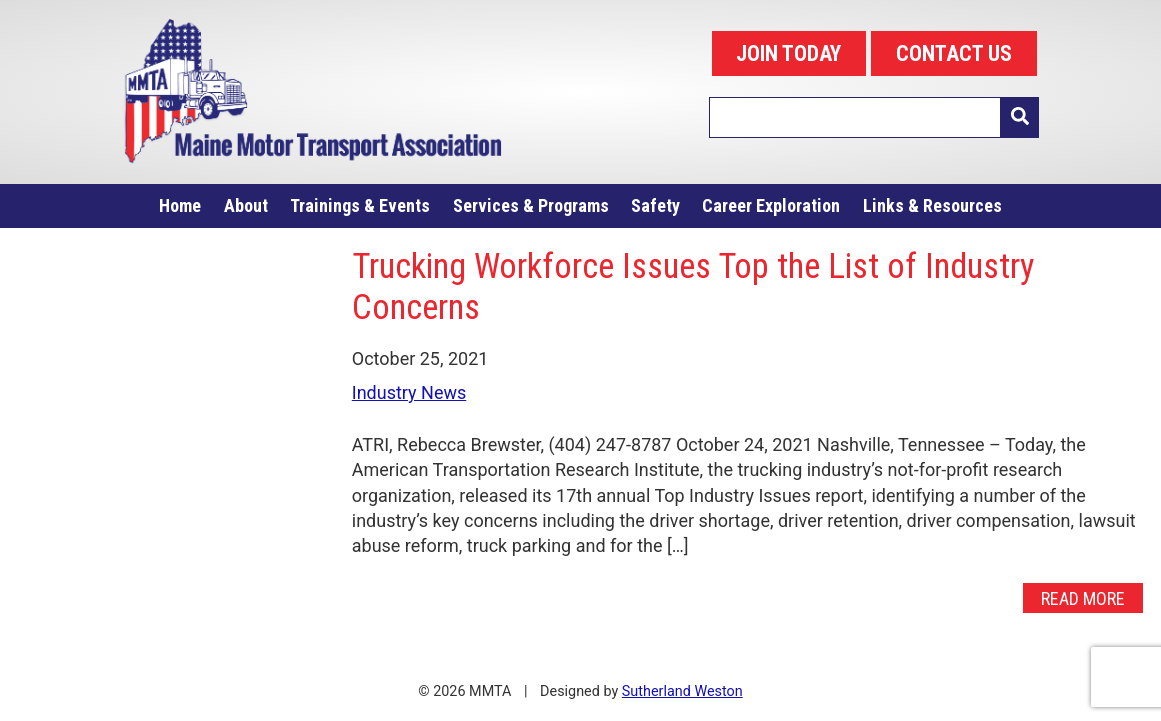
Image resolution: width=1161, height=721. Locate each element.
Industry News (409, 392)
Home (180, 205)
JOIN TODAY (788, 53)
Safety (655, 205)
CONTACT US (954, 53)
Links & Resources (932, 205)
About (246, 205)
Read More (1083, 597)
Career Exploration (771, 205)
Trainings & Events (360, 205)
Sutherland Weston (682, 691)
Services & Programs (531, 205)
